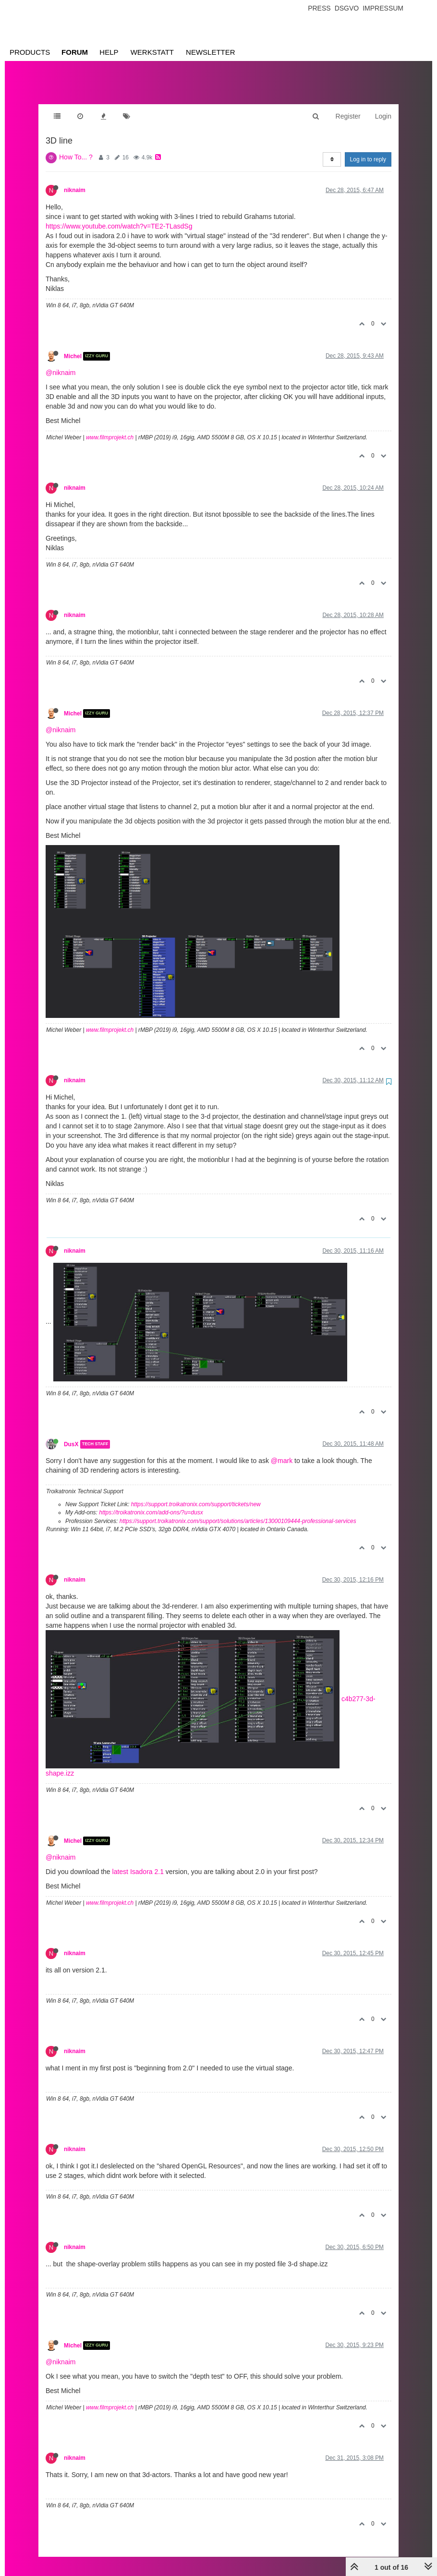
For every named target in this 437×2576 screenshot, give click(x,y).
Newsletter (210, 52)
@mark (281, 1451)
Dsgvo (347, 8)
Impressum (383, 8)
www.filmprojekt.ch (110, 427)
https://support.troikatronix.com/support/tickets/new (196, 1494)
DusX (71, 1434)
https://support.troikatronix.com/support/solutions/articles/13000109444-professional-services (238, 1511)
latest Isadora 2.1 (138, 1862)
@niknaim (60, 363)
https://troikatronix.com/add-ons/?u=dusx (151, 1503)
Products (30, 52)
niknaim (74, 180)
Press (319, 8)
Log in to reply (368, 149)
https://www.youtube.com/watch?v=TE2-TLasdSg (119, 216)
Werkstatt (152, 52)
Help (108, 52)
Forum (74, 52)
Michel (73, 346)
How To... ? (76, 147)
